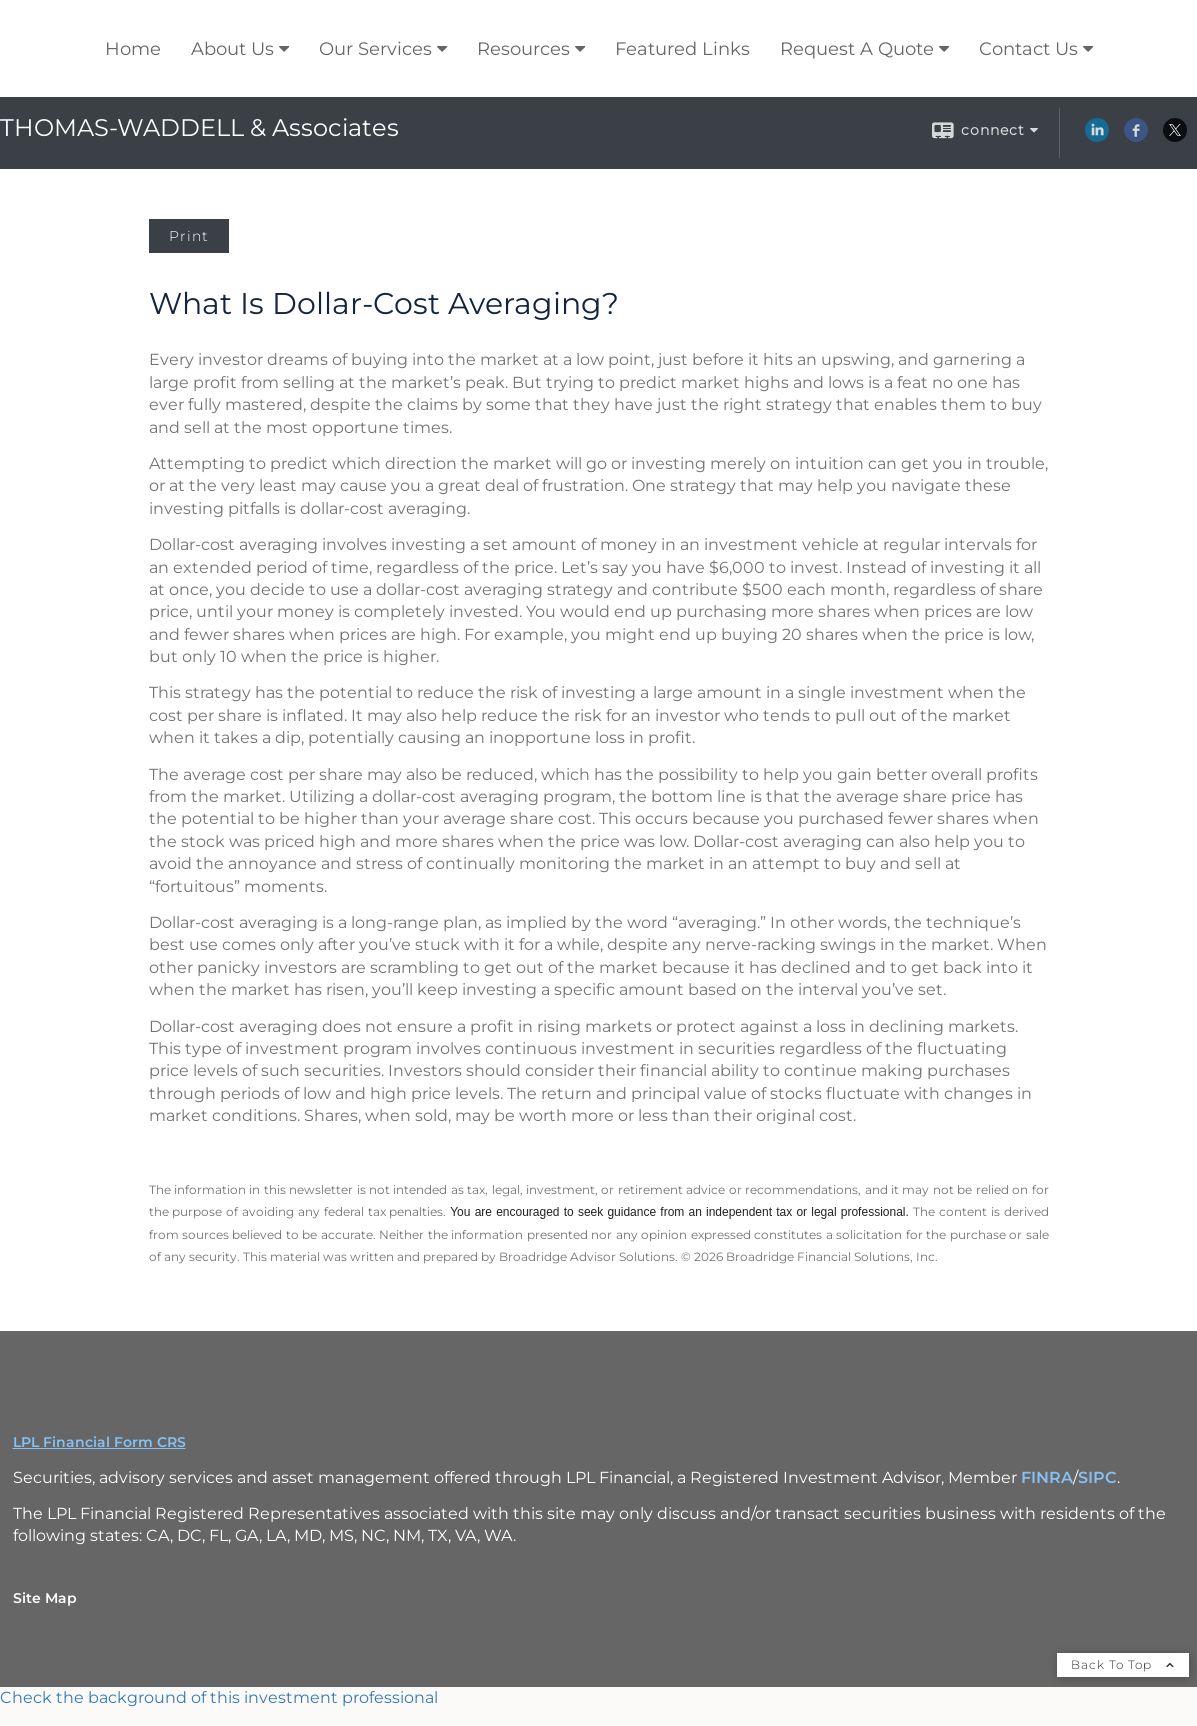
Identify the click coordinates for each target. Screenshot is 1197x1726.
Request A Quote (857, 49)
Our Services (375, 49)
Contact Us (1028, 49)
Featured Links (682, 49)
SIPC (1097, 1477)
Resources (523, 49)
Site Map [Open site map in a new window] (45, 1598)
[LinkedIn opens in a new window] (1097, 137)
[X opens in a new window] (1175, 137)
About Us (232, 49)
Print (189, 236)
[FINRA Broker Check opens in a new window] (598, 1698)
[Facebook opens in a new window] (1136, 137)
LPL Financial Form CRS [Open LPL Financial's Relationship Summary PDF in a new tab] (99, 1442)
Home (133, 49)
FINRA (1047, 1477)
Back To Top (1123, 1664)
